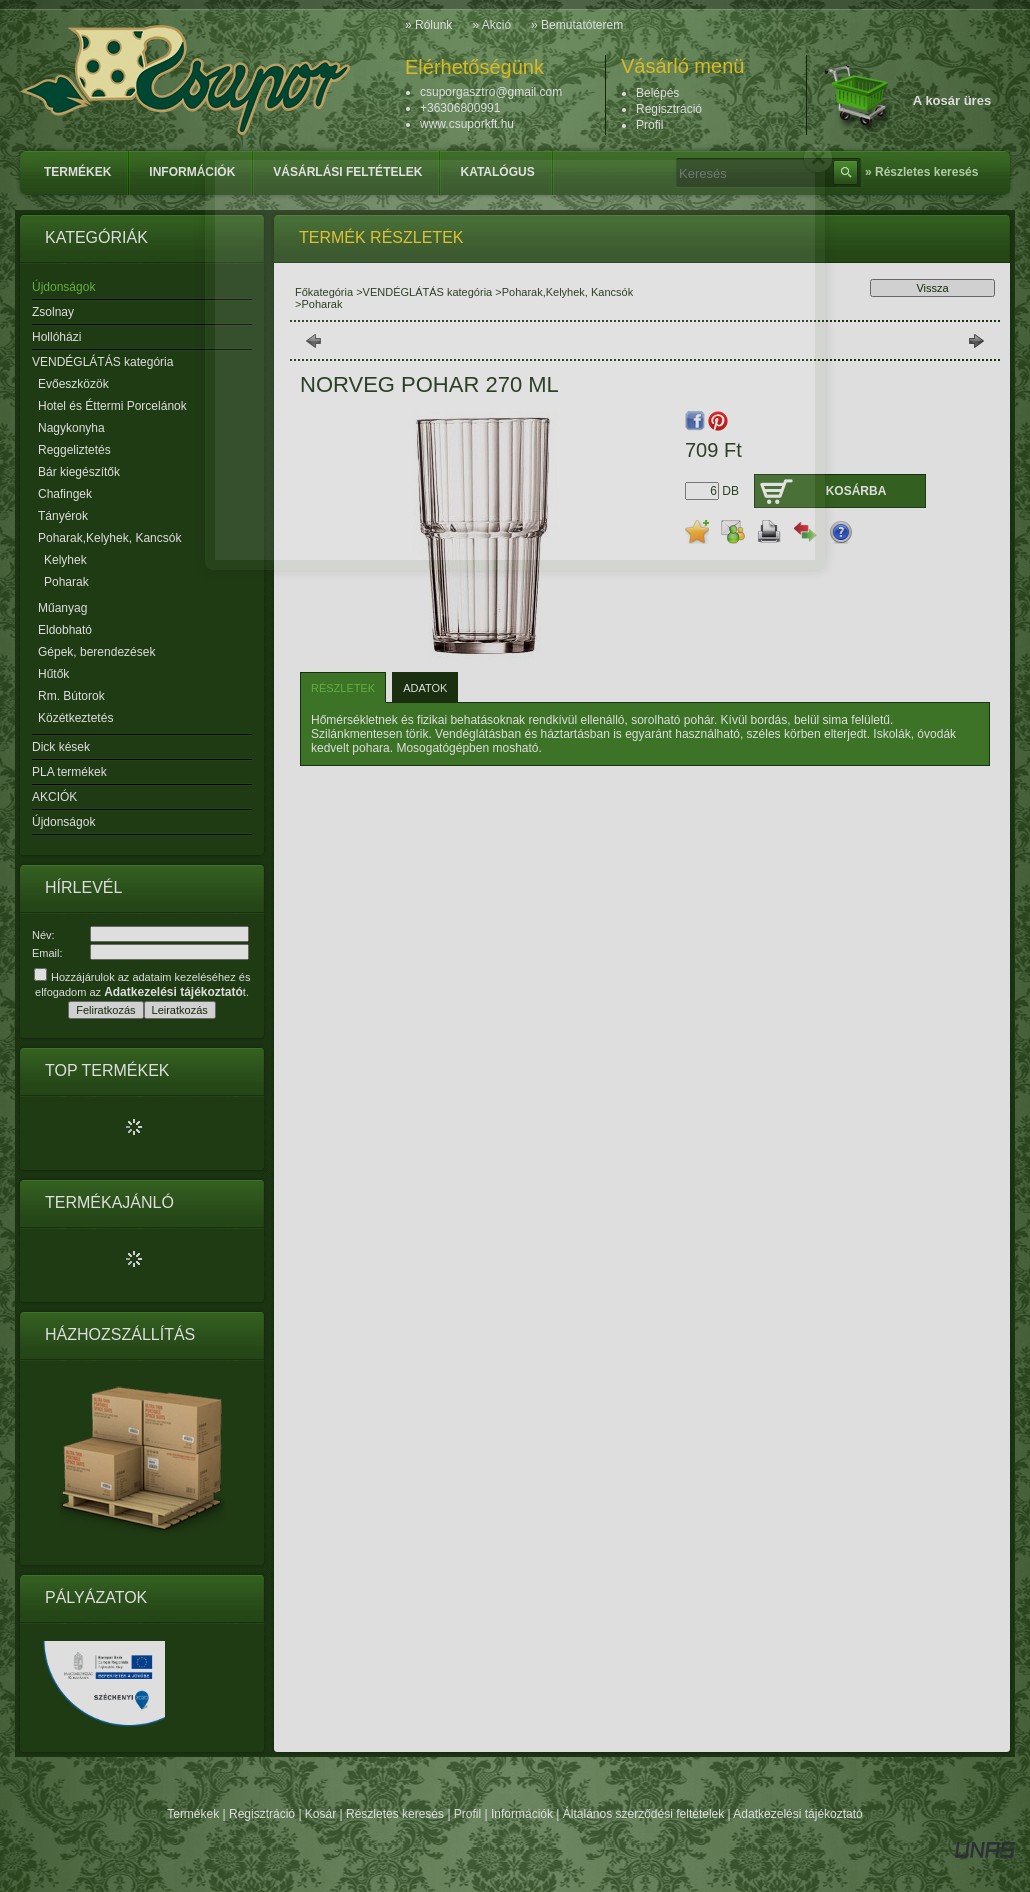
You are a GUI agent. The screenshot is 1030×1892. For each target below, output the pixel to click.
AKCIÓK (54, 797)
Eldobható (65, 630)
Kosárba (856, 491)
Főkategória (324, 292)
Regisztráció (262, 1814)
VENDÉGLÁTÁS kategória (428, 292)
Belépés (657, 93)
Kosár (320, 1814)
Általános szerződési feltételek (643, 1814)
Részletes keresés (395, 1814)
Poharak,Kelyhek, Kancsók (567, 292)
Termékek (193, 1814)
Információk (522, 1814)
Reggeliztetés (74, 450)
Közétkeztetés (75, 718)
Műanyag (62, 608)
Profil (467, 1814)
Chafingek (65, 494)
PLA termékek (69, 772)
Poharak (66, 582)
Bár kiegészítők (79, 472)
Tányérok (63, 516)
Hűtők (53, 674)
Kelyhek (65, 560)
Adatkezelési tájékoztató (797, 1814)
